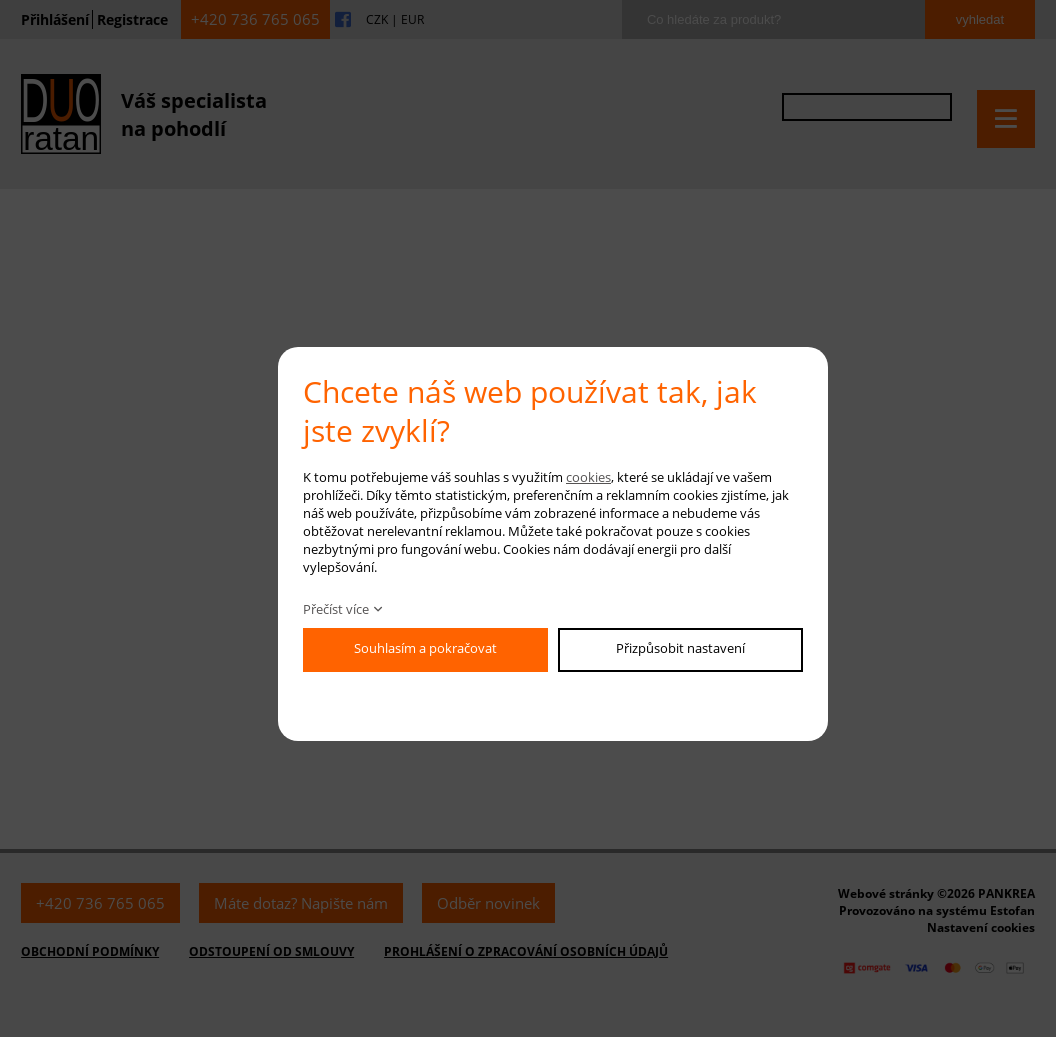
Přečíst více (336, 609)
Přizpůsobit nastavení (680, 648)
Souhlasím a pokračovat (425, 648)
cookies (588, 477)
